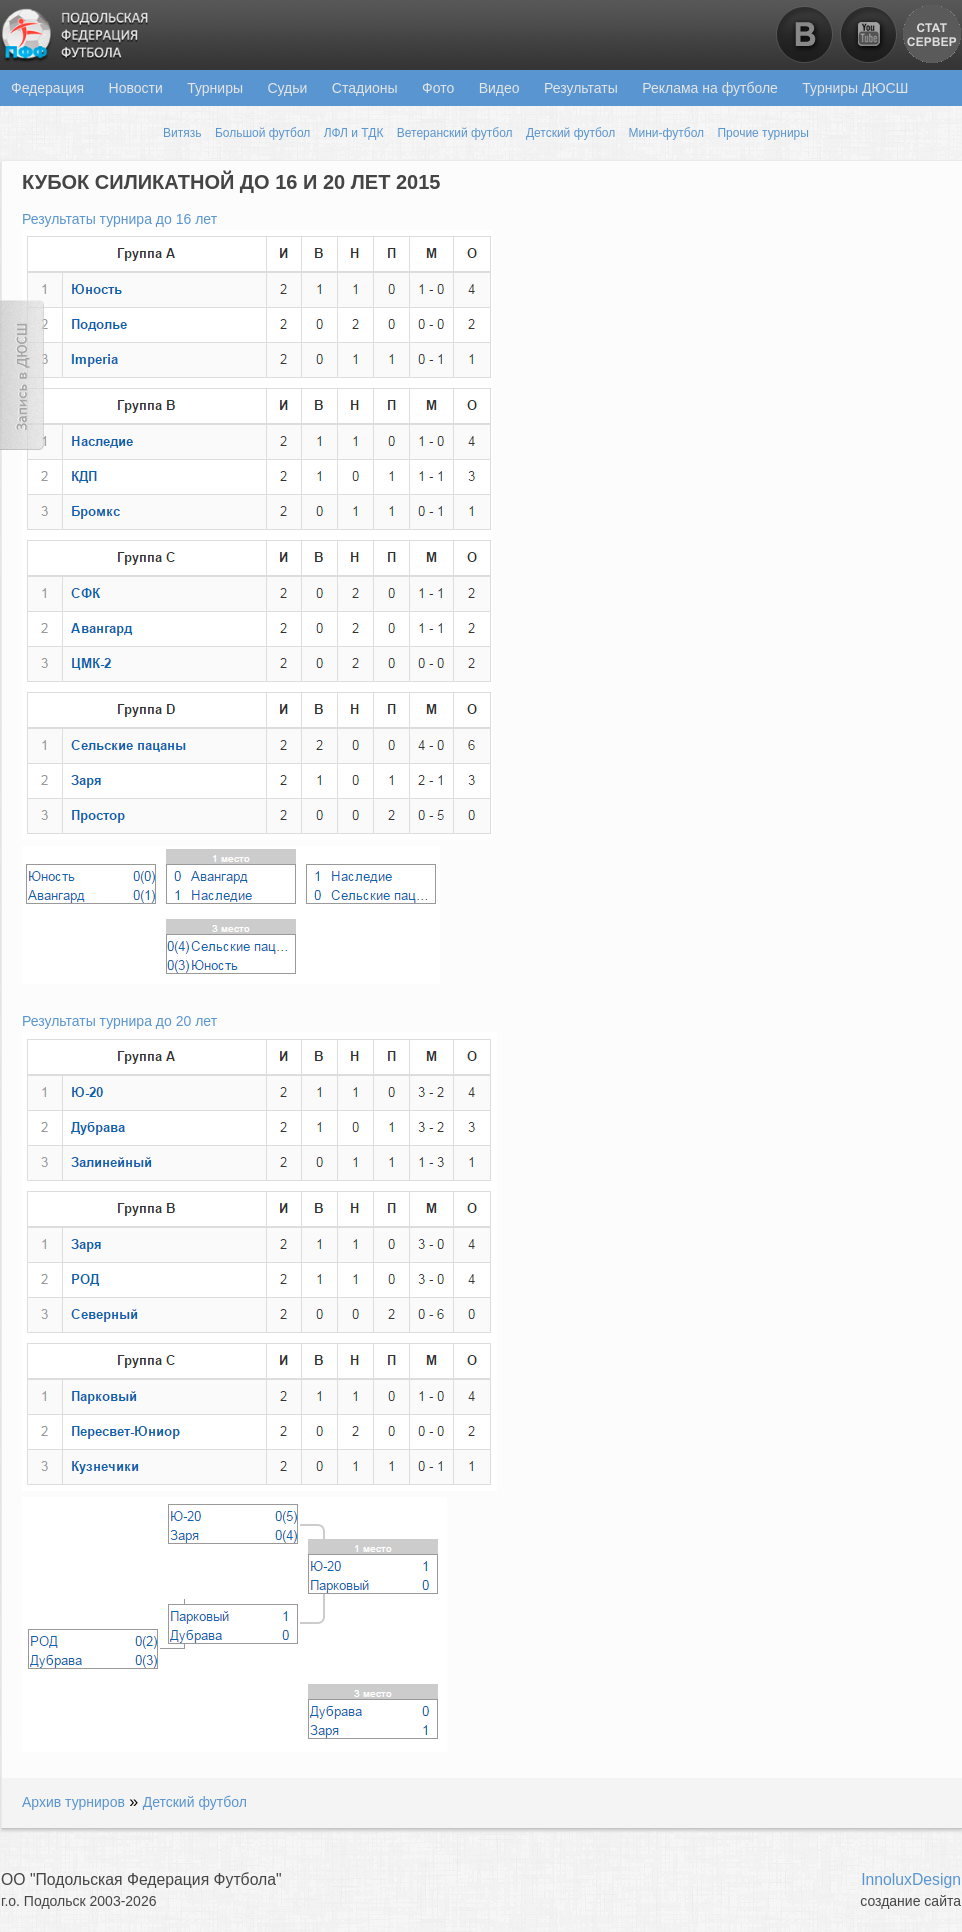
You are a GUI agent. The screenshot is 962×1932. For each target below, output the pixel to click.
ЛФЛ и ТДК (354, 133)
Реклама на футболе (710, 88)
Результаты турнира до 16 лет (119, 219)
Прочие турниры (762, 133)
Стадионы (365, 88)
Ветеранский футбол (455, 133)
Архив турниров (73, 1802)
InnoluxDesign (911, 1879)
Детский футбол (570, 133)
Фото (438, 88)
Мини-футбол (667, 133)
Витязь (182, 133)
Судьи (287, 88)
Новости (136, 88)
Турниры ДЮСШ (855, 88)
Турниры (215, 88)
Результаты (581, 88)
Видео (499, 88)
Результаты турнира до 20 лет (119, 1021)
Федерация (47, 88)
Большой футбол (262, 133)
